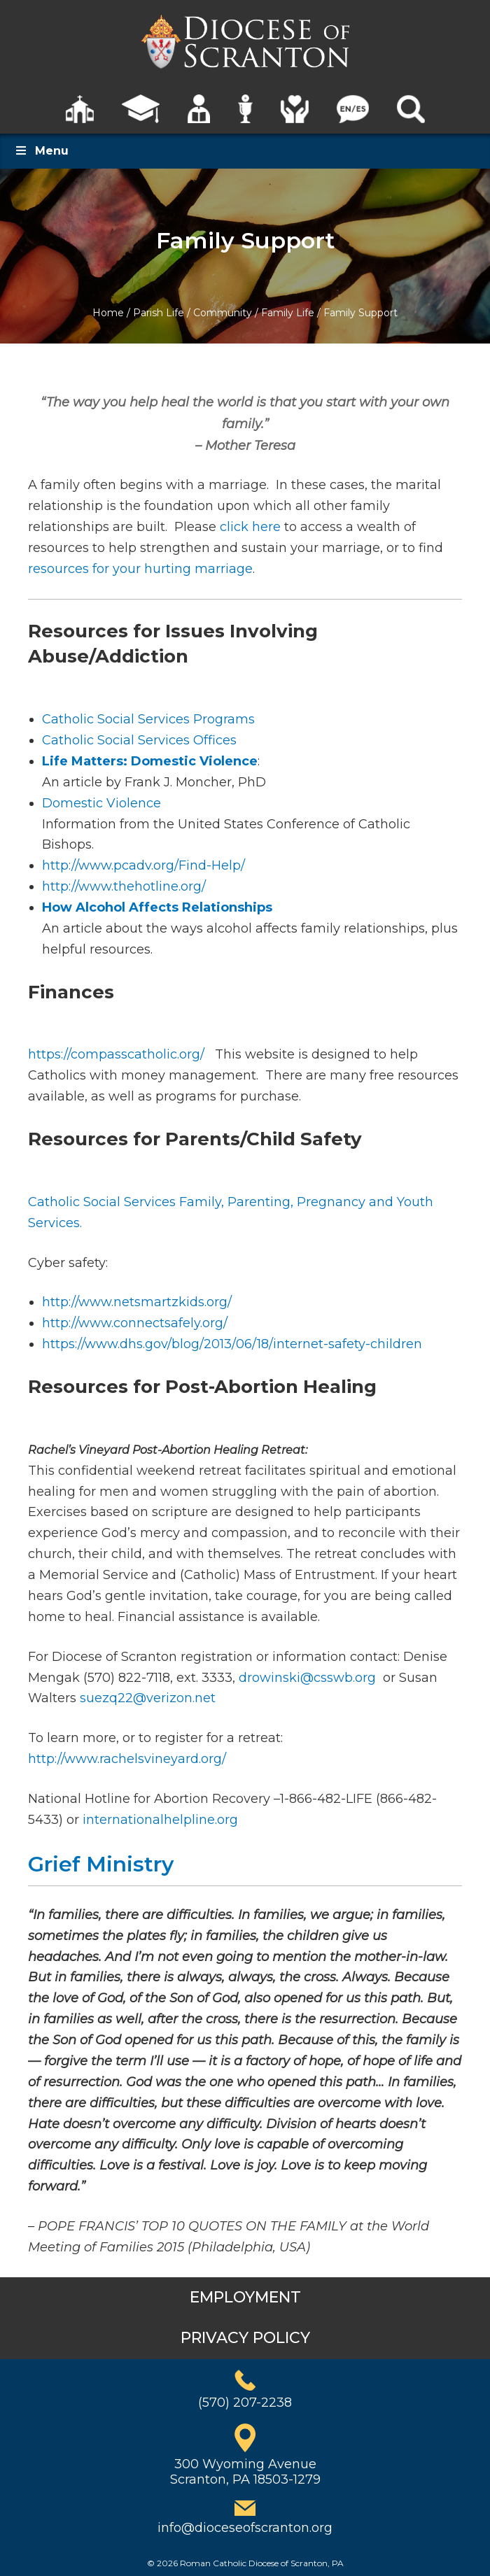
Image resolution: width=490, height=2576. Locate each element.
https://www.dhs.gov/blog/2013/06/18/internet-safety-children (232, 1344)
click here (250, 527)
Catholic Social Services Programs (148, 719)
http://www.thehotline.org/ (124, 886)
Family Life (287, 312)
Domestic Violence (101, 803)
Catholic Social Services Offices (139, 740)
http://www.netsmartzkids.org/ (137, 1302)
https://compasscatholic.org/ (118, 1054)
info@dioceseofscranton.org (245, 2527)
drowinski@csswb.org (307, 1677)
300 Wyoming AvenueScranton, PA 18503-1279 (245, 2471)
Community (222, 312)
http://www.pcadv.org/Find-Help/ (143, 865)
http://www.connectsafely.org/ (134, 1323)
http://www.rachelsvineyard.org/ (127, 1759)
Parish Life (158, 312)
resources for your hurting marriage (140, 568)
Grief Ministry (101, 1864)
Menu (41, 150)
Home (108, 312)
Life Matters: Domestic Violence (150, 761)
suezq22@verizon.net (148, 1698)
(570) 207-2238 (245, 2402)
